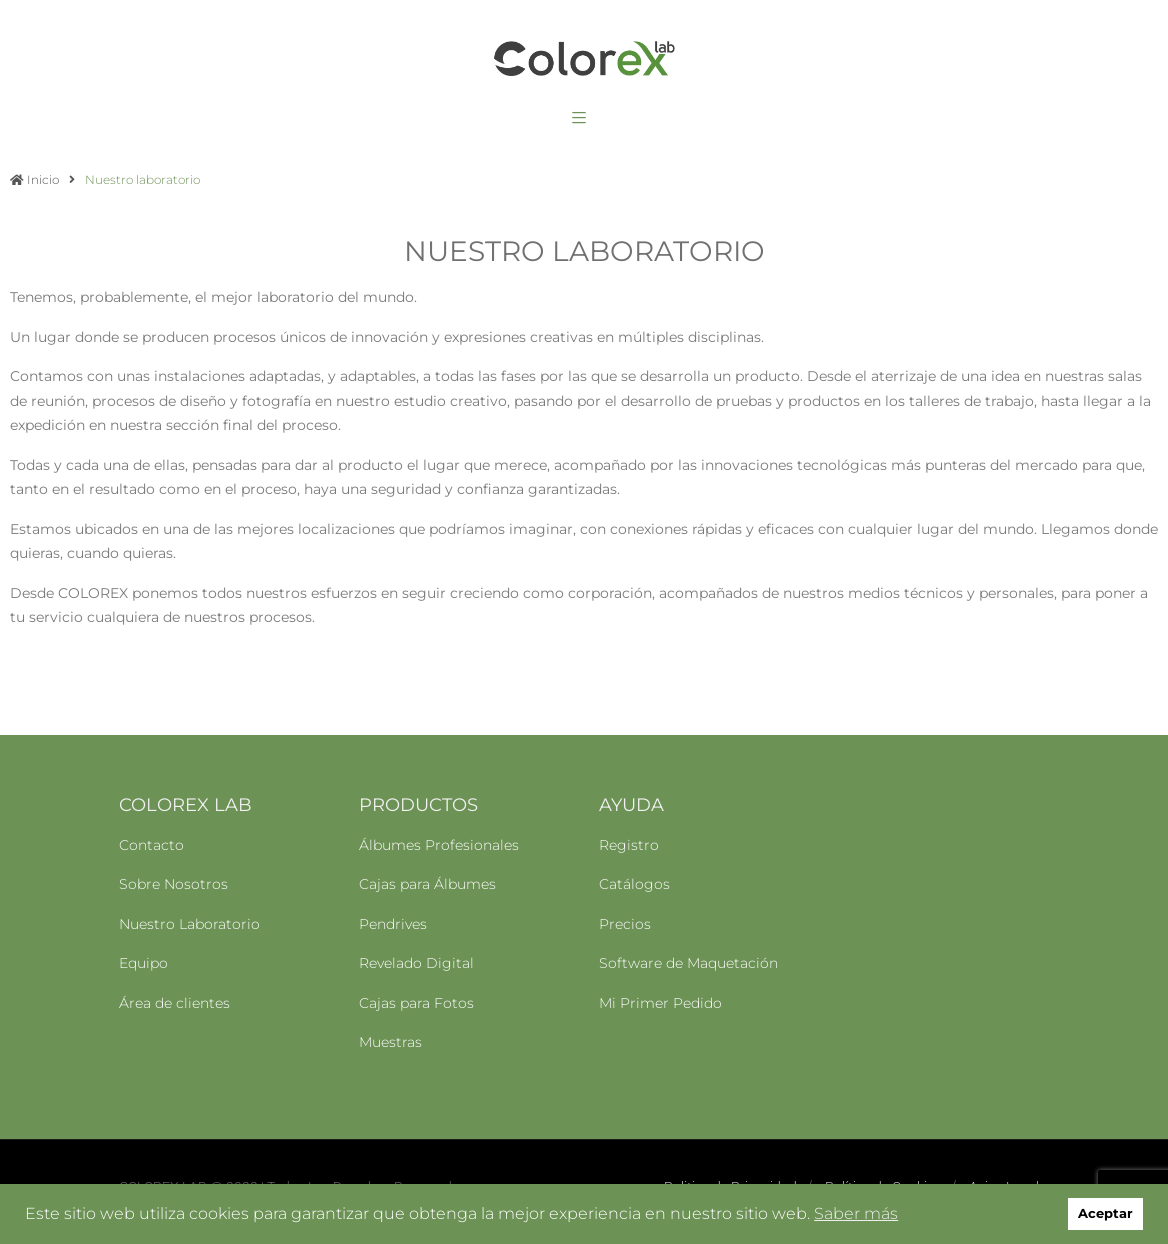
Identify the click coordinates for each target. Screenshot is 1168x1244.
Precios (625, 924)
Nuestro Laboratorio (189, 924)
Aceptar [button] (1105, 1213)
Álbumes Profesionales (439, 845)
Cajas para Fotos (416, 1003)
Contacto (151, 845)
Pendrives (393, 924)
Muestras (390, 1042)
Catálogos (634, 884)
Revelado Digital (416, 963)
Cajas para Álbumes (427, 884)
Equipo (143, 963)
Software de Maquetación (688, 963)
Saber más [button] (856, 1213)
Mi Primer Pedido (660, 1003)
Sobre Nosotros (173, 884)
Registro (629, 845)
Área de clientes (174, 1003)
